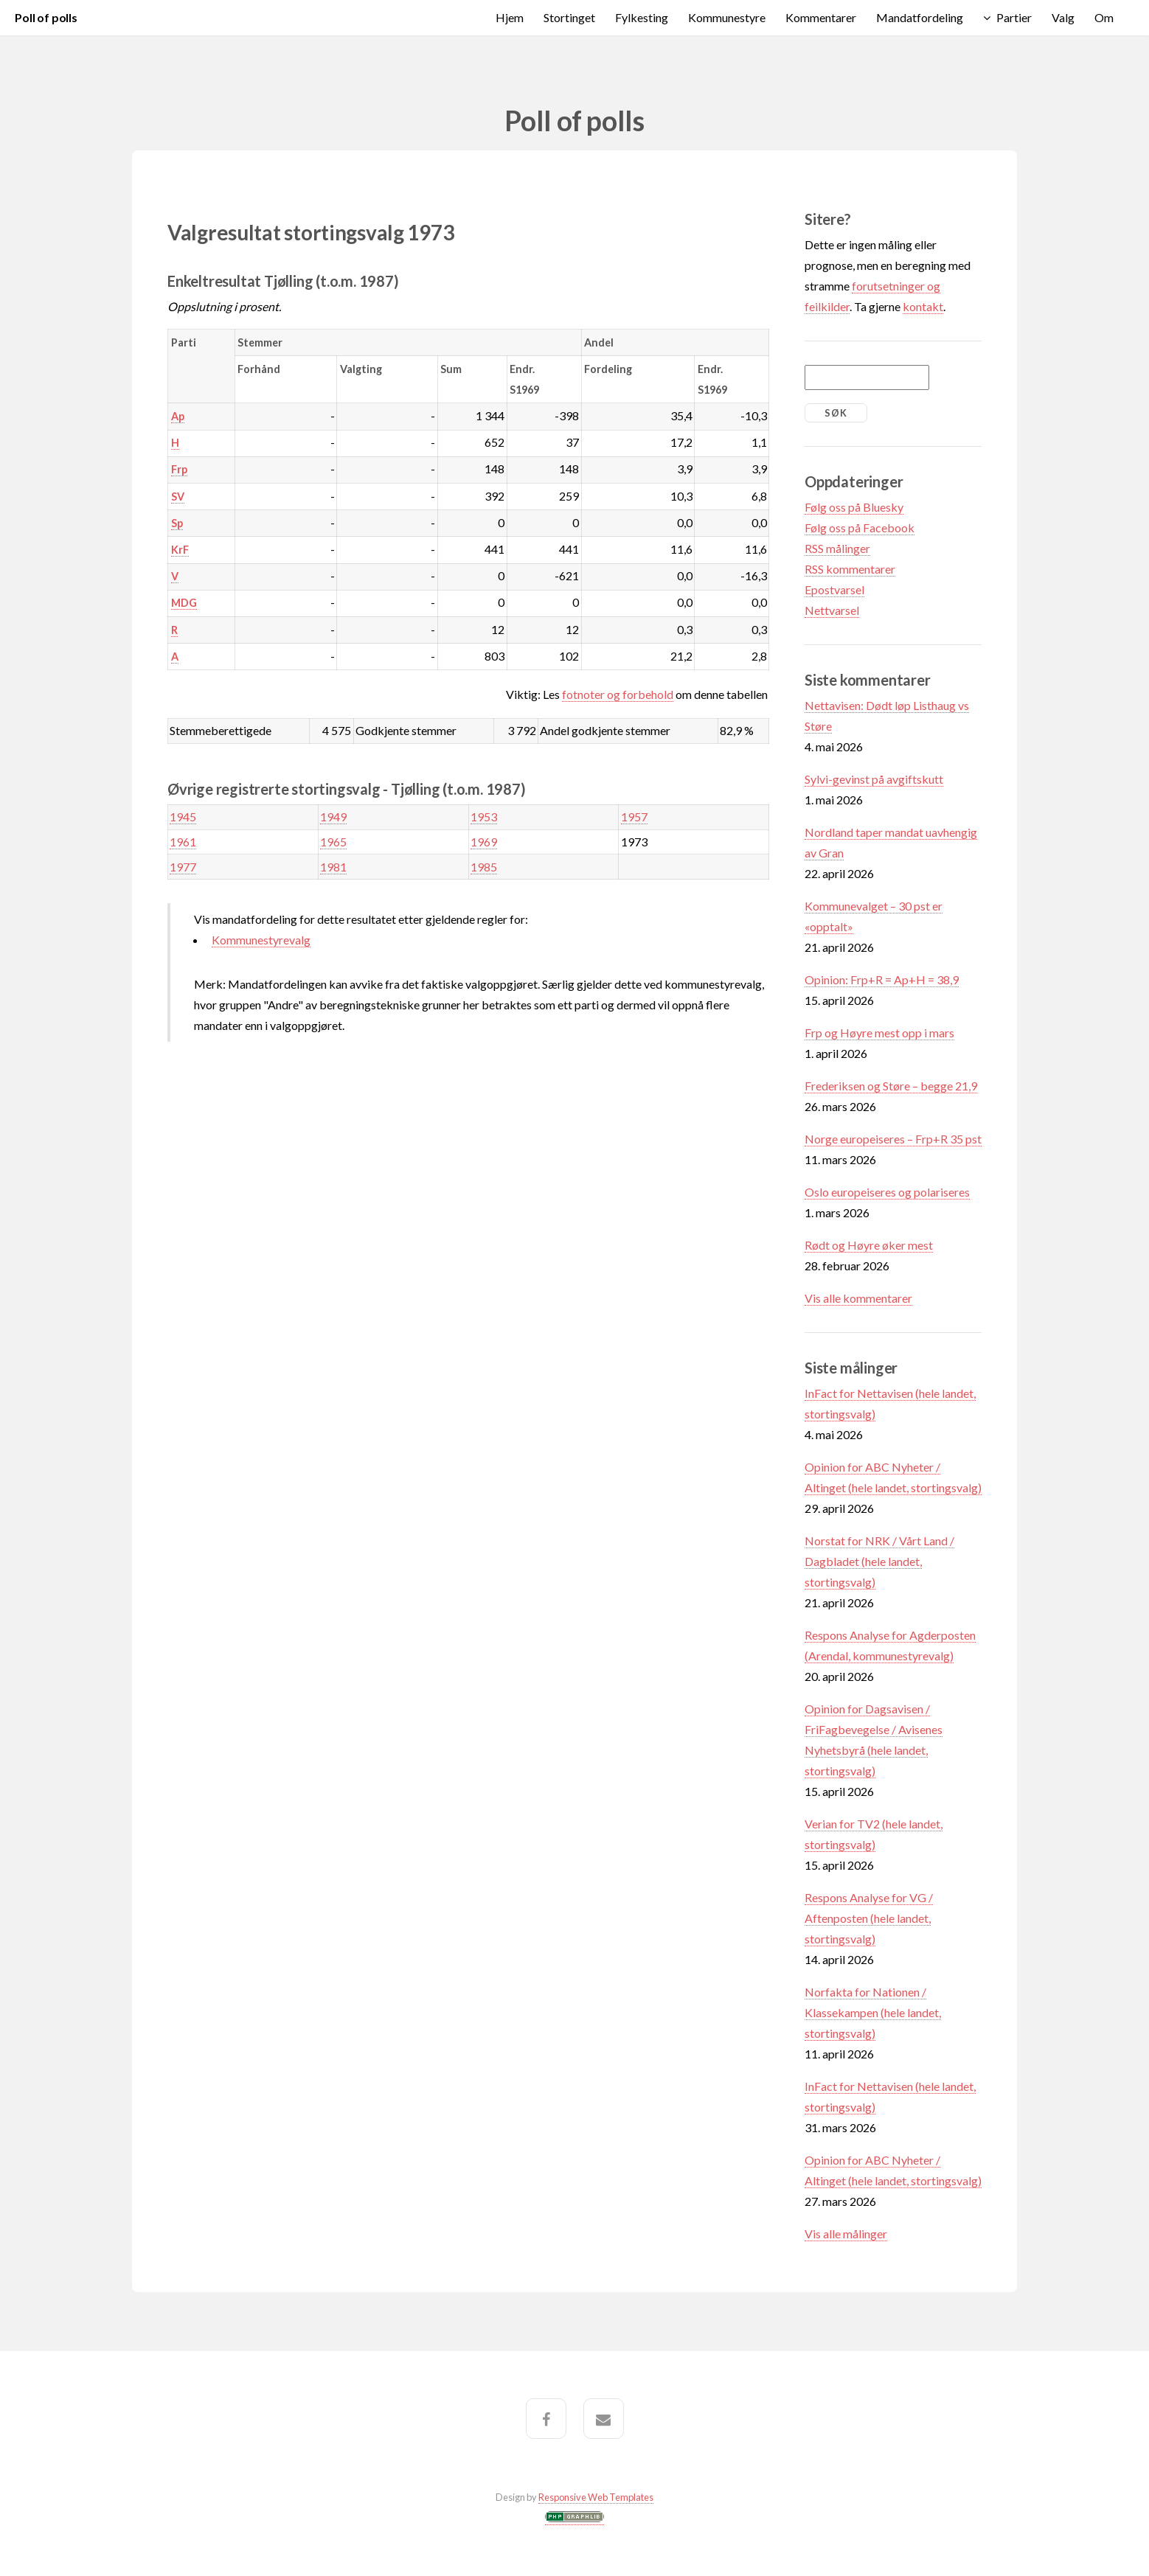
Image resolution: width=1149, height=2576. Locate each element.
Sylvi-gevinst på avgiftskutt (874, 779)
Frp (179, 469)
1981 (333, 867)
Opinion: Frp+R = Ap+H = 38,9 (882, 979)
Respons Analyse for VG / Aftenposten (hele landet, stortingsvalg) (869, 1918)
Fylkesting (641, 17)
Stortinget (569, 17)
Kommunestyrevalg (261, 940)
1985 (484, 867)
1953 (484, 817)
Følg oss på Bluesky (854, 507)
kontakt (923, 306)
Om (1104, 17)
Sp (177, 523)
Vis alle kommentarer (858, 1298)
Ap (177, 416)
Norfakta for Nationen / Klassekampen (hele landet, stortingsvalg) (873, 2012)
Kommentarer (820, 17)
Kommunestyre (727, 17)
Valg (1063, 17)
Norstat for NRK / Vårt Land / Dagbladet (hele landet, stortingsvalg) (879, 1561)
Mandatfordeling (919, 17)
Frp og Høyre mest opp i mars (879, 1033)
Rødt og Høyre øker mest (869, 1245)
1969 (484, 842)
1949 (333, 817)
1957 (634, 817)
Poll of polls (46, 17)
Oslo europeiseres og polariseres (887, 1192)
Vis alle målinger (846, 2234)
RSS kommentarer (850, 569)
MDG (184, 602)
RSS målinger (837, 548)
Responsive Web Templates (595, 2497)
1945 (183, 817)
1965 (333, 842)
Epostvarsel (834, 589)
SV (177, 496)
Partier (1014, 17)
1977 (183, 867)
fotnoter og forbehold (617, 694)
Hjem (510, 17)
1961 (183, 842)
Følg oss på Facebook (859, 528)
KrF (180, 549)
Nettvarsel (832, 610)
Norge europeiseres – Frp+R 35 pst (893, 1139)
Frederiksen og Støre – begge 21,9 (891, 1086)
